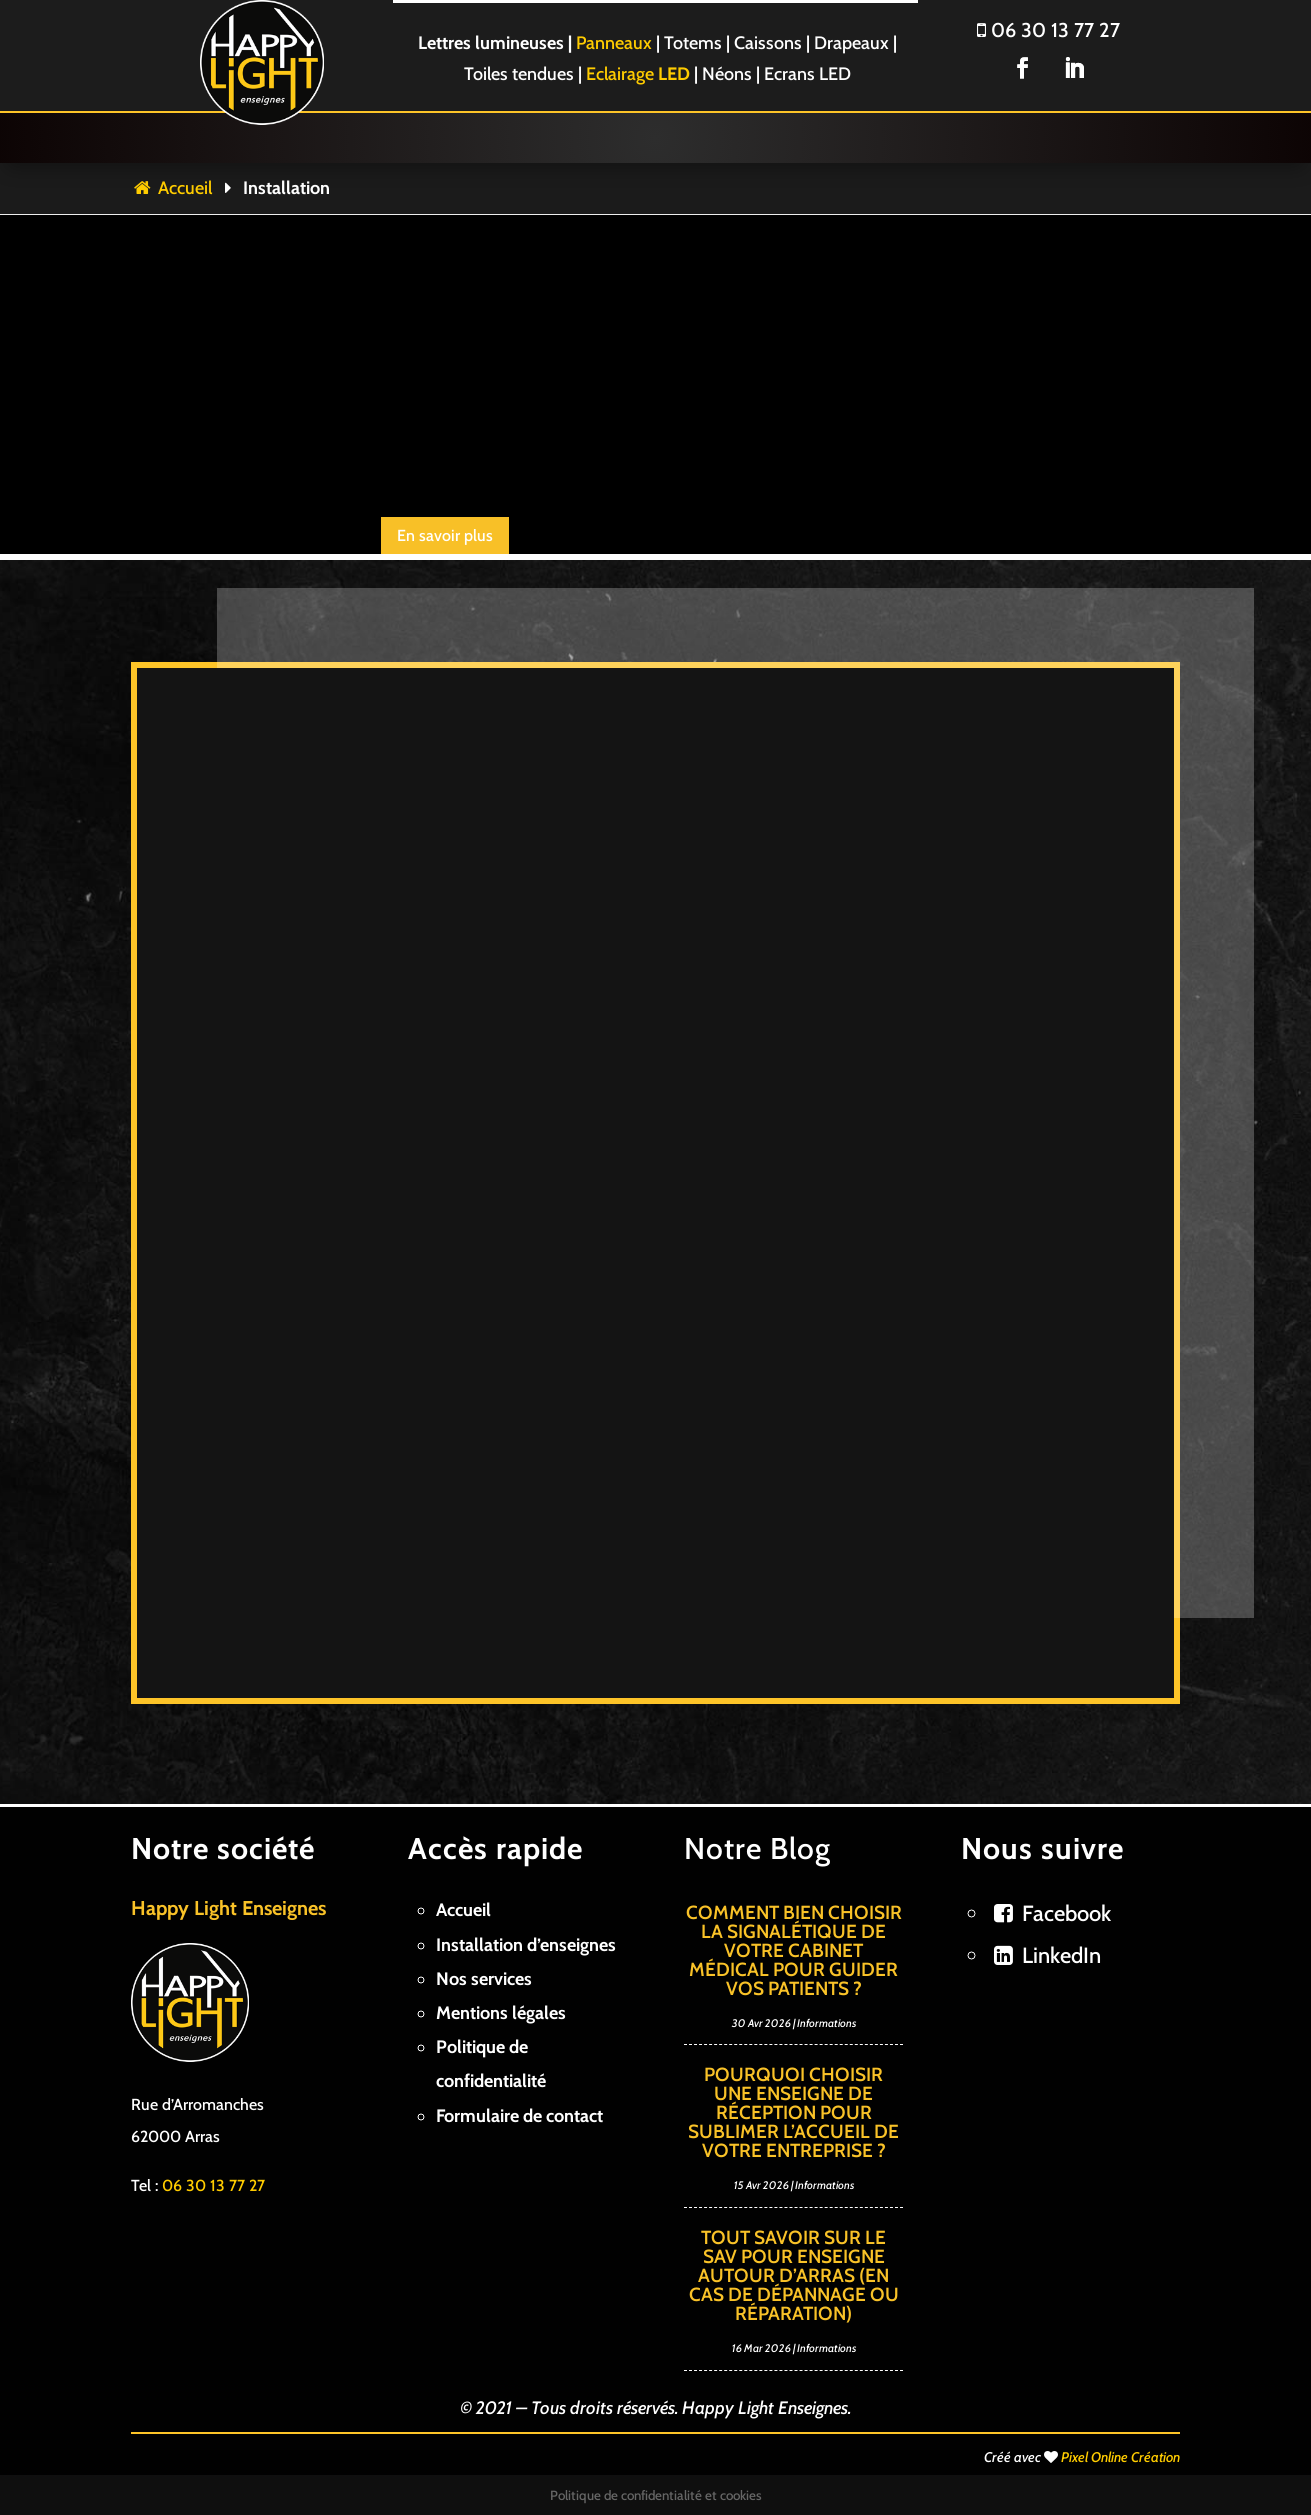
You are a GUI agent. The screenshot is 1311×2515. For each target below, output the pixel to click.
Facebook (1066, 1913)
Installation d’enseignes (526, 1945)
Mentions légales (501, 2013)
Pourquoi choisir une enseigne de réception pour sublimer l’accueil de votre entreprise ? (793, 2112)
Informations (826, 2023)
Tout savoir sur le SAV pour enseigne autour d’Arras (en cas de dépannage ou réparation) (794, 2275)
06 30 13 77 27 (1048, 30)
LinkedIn (1061, 1955)
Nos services (484, 1979)
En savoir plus (445, 535)
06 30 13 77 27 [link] (213, 2185)
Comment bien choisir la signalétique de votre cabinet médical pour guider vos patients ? (794, 1950)
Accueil (171, 188)
